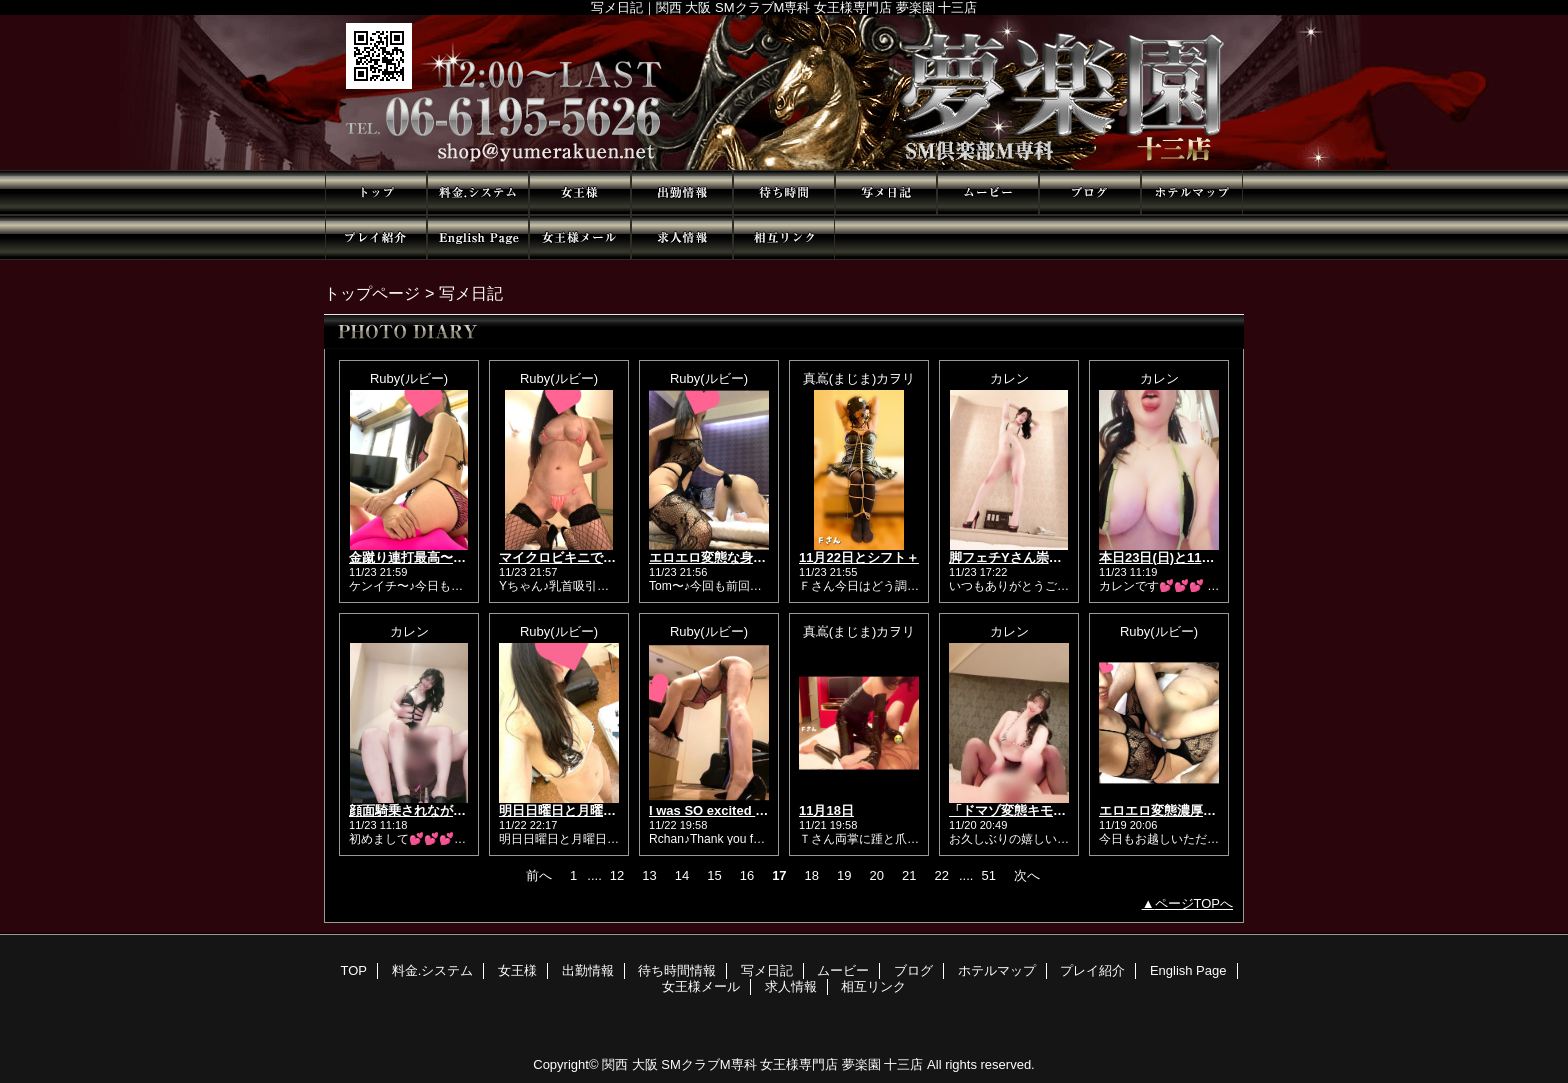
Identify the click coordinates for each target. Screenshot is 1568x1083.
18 (812, 875)
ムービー (988, 192)
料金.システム (478, 192)
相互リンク (784, 237)
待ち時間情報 (784, 192)
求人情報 (682, 237)
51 (988, 875)
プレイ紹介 (376, 237)
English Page (478, 237)
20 (877, 875)
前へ (539, 875)
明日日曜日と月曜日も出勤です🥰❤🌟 (611, 810)
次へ (1027, 875)
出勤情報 (682, 192)
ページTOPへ (1194, 903)
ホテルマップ (1192, 192)
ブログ (1090, 192)
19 (844, 875)
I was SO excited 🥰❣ (715, 810)
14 (682, 875)
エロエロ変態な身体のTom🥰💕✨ (751, 557)
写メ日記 (886, 192)
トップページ (372, 293)
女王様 (580, 192)
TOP (376, 192)
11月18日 (826, 810)
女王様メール (580, 237)
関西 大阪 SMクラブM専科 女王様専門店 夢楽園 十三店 (762, 1064)
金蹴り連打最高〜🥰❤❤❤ (425, 557)
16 (747, 875)
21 (909, 875)
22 (941, 875)
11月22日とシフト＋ (859, 557)
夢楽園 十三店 (784, 92)
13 (649, 875)
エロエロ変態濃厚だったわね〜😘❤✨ (1211, 810)
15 (714, 875)
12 (617, 875)
